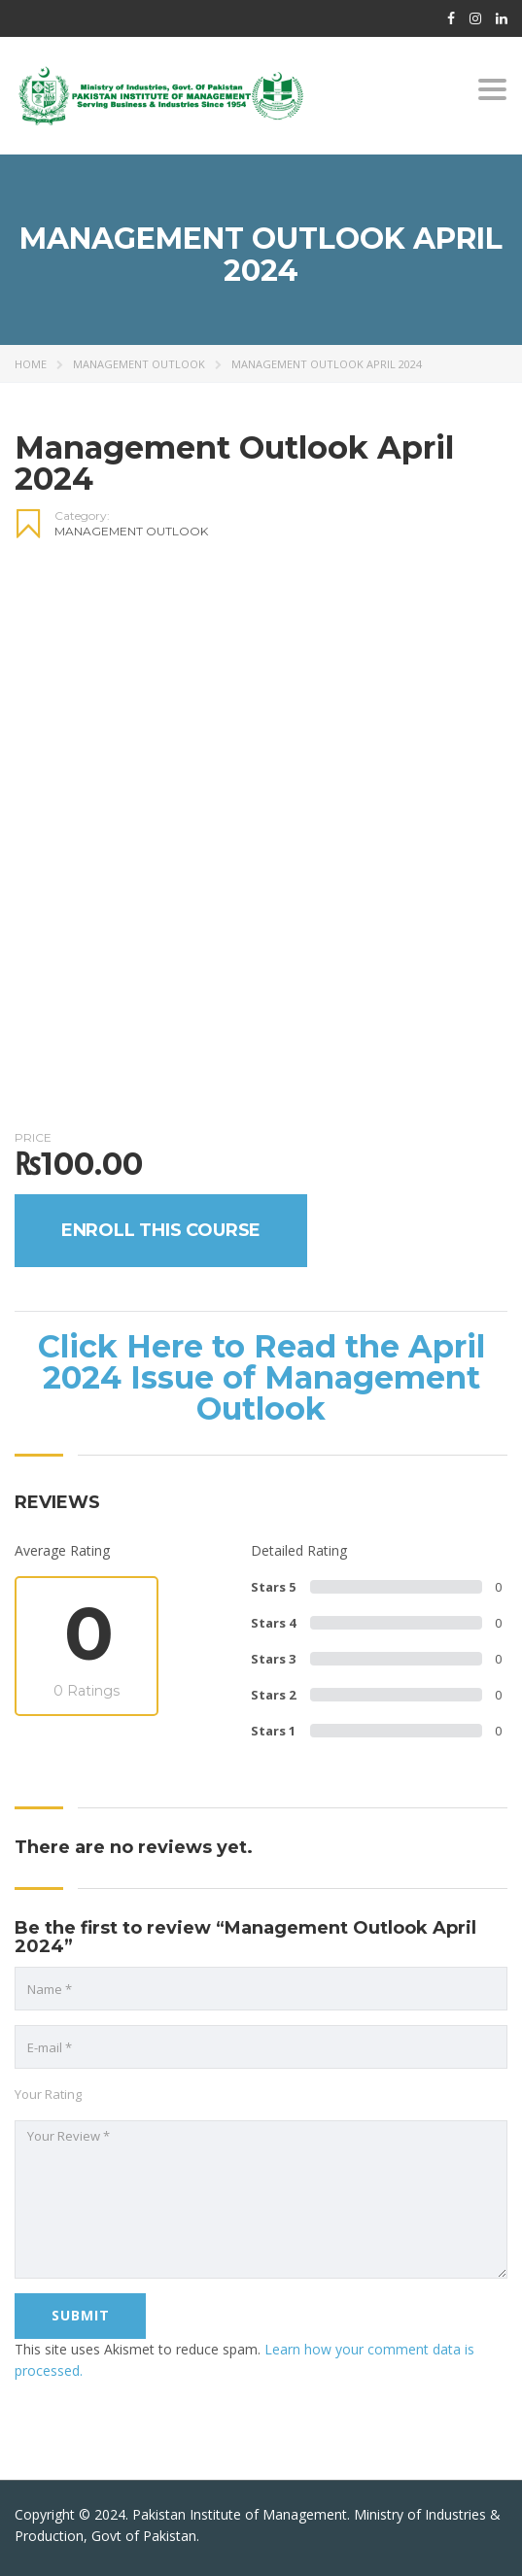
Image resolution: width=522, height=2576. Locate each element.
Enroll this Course (161, 1261)
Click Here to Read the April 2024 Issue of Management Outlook (261, 1407)
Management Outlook (139, 364)
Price (33, 1167)
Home (31, 364)
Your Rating (48, 2124)
